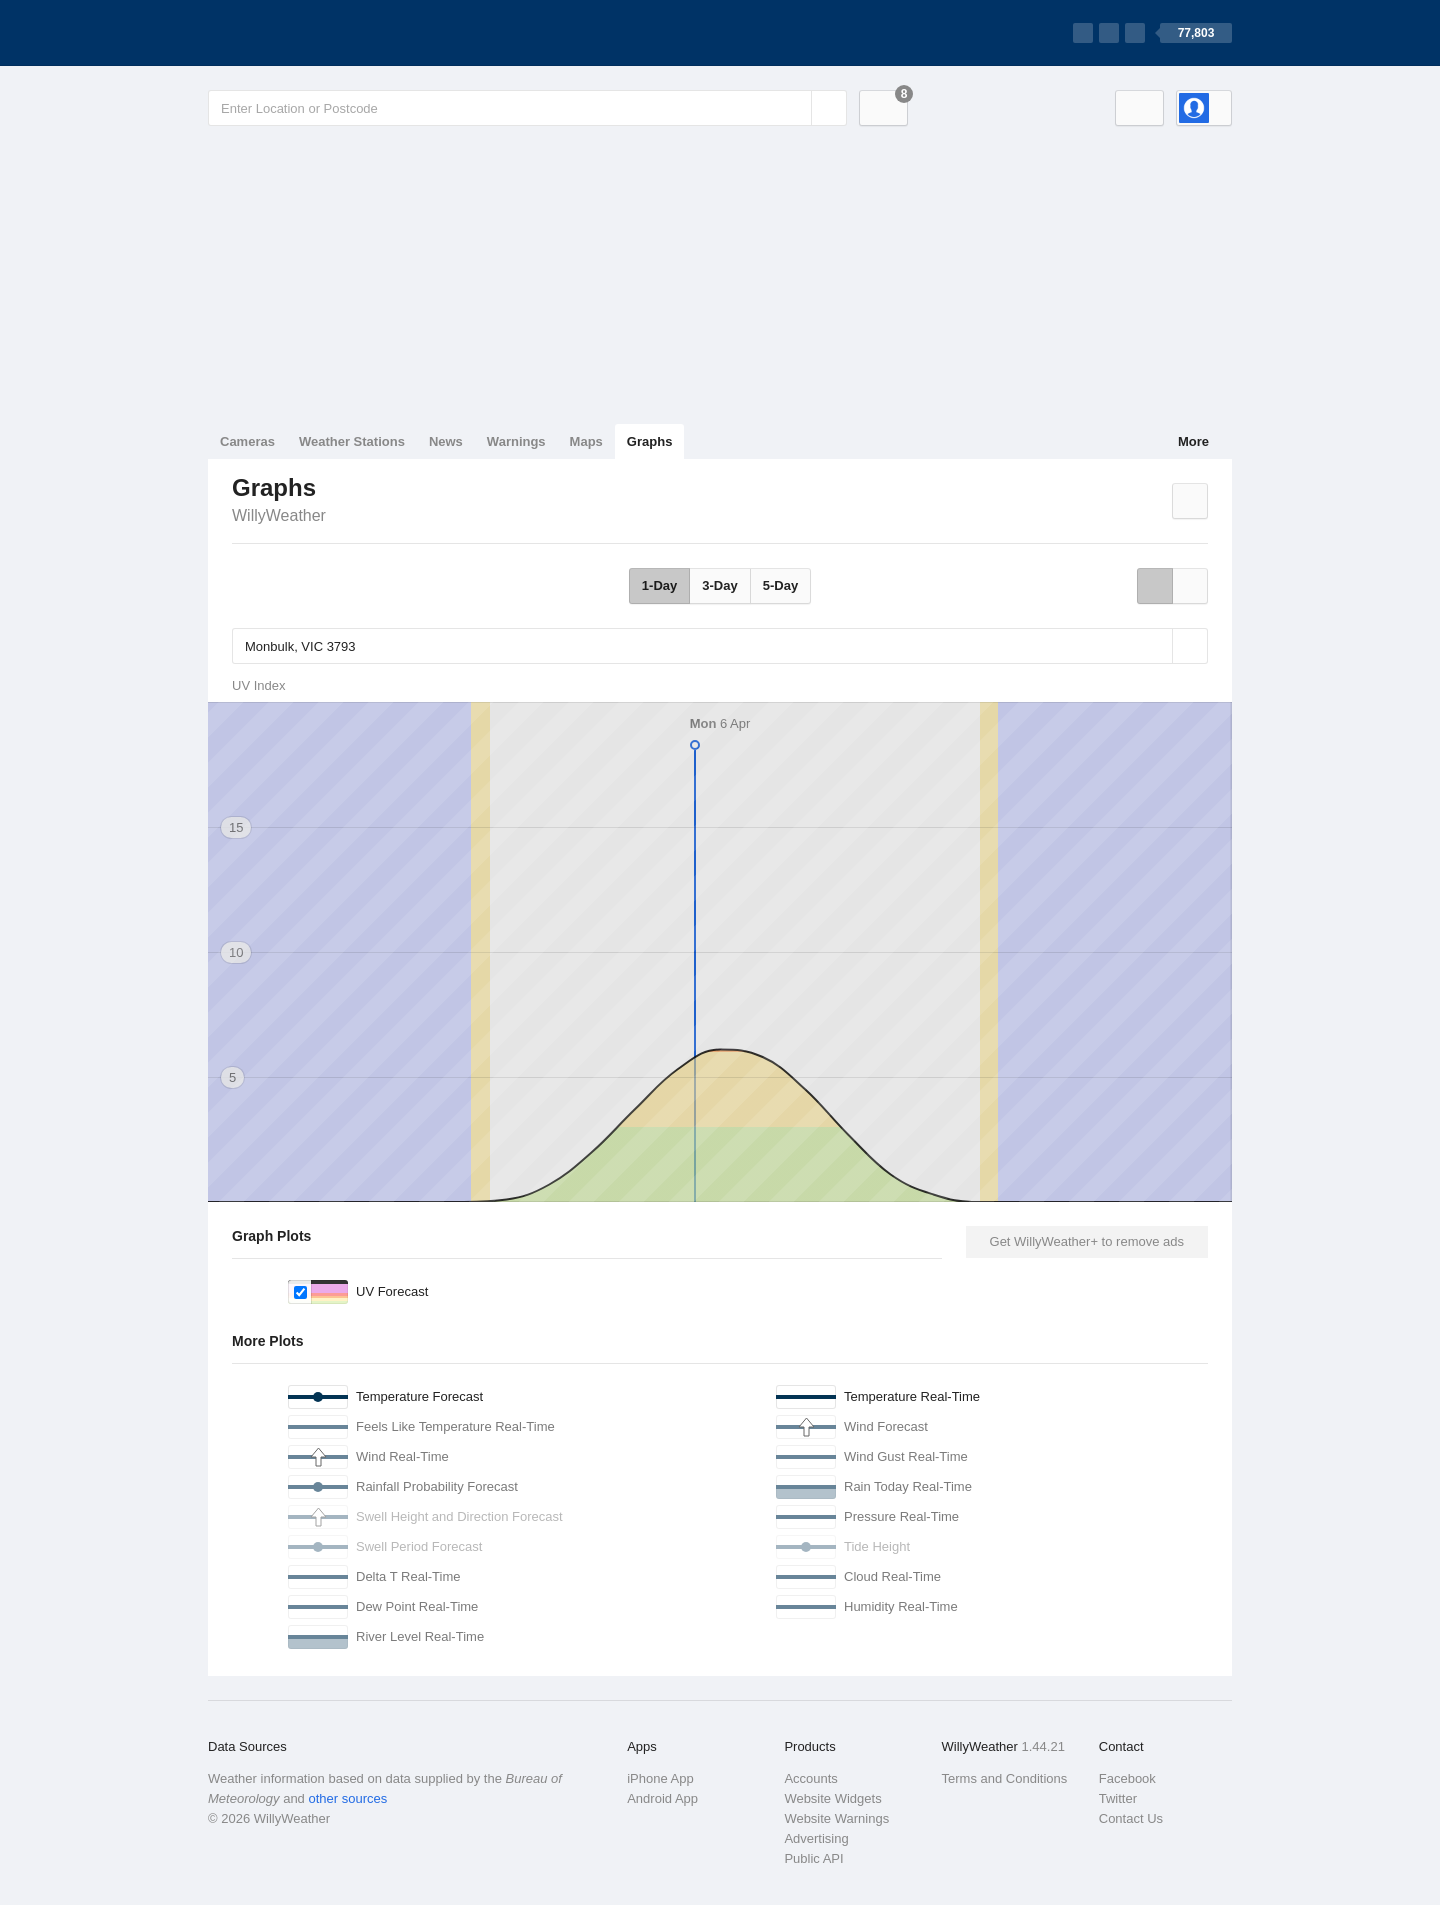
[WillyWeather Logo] (302, 33)
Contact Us (1131, 1818)
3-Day (719, 585)
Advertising (816, 1838)
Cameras (247, 441)
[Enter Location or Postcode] (527, 108)
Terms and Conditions (1005, 1778)
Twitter (1118, 1798)
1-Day (659, 585)
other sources (347, 1798)
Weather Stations (352, 441)
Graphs (650, 441)
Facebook (1127, 1778)
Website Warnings (836, 1818)
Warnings (516, 441)
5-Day (780, 585)
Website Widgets (832, 1798)
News (446, 441)
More (1193, 441)
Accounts (810, 1778)
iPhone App (660, 1778)
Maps (586, 441)
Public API (813, 1858)
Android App (662, 1798)
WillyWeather (279, 515)
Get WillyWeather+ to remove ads (1087, 1241)
